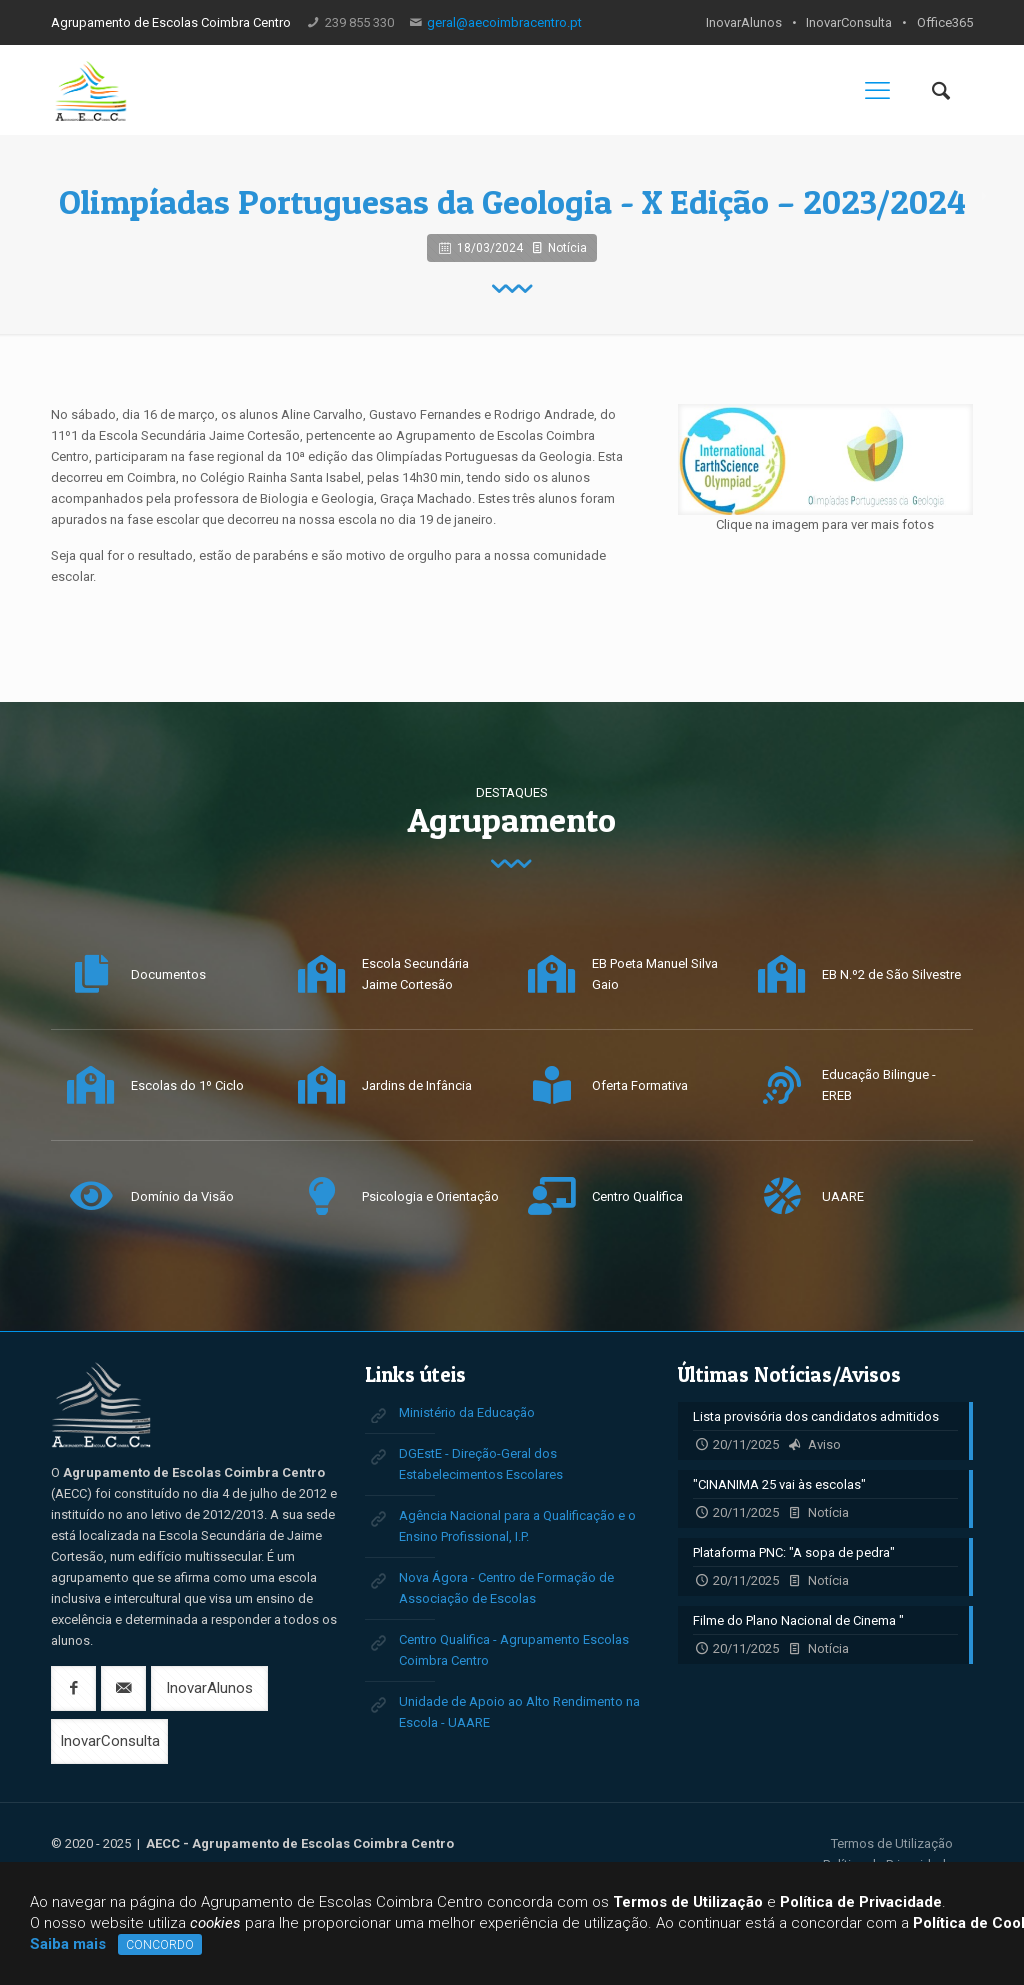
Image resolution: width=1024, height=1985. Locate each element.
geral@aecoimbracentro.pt (504, 22)
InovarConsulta (849, 22)
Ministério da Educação (467, 1412)
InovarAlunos (744, 22)
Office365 (945, 22)
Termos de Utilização (892, 1843)
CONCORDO (160, 1945)
